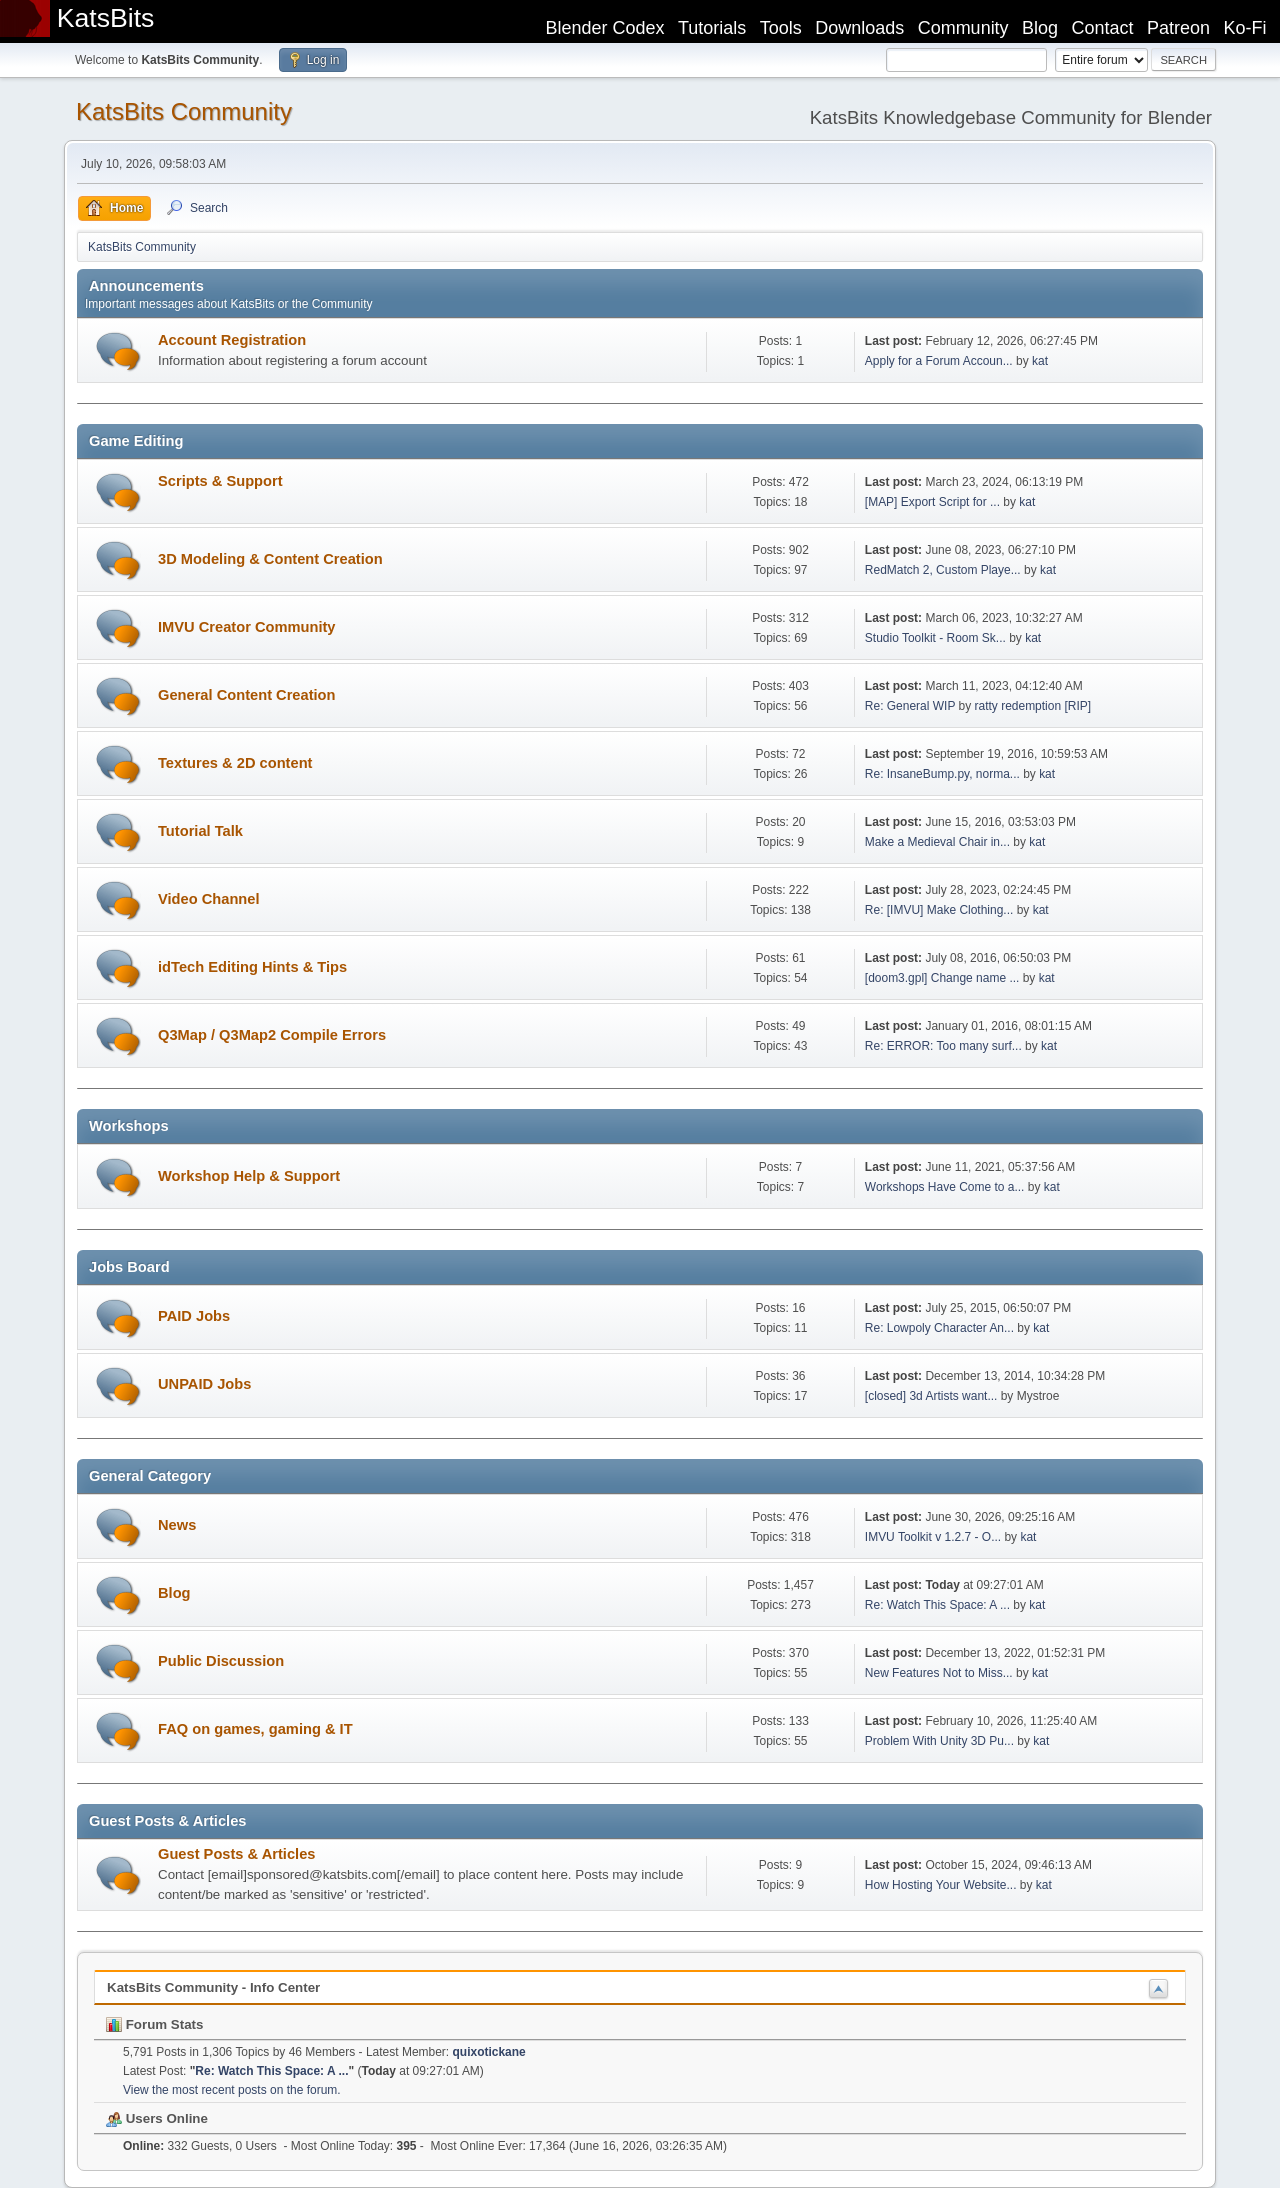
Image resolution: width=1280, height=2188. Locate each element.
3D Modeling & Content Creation (270, 559)
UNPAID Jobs (204, 1384)
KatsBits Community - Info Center (213, 1987)
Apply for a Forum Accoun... (939, 361)
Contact (1103, 28)
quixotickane (489, 2052)
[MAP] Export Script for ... (932, 502)
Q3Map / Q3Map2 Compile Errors (272, 1035)
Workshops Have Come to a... (945, 1187)
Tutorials (712, 28)
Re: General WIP (910, 706)
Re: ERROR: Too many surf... (943, 1046)
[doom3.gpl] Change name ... (942, 978)
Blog (1040, 28)
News (177, 1525)
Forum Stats (154, 2024)
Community (963, 28)
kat (1040, 361)
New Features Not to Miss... (939, 1673)
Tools (781, 28)
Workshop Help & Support (249, 1176)
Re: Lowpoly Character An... (939, 1328)
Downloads (859, 28)
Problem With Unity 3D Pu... (939, 1741)
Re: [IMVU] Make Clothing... (939, 910)
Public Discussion (221, 1661)
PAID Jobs (194, 1316)
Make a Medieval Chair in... (937, 842)
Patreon (1178, 28)
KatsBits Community (184, 111)
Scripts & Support (220, 481)
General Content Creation (247, 695)
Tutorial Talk (200, 831)
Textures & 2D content (235, 763)
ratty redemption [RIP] (1033, 706)
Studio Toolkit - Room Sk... (935, 638)
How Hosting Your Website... (941, 1885)
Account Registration (232, 340)
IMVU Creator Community (247, 627)
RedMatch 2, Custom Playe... (943, 570)
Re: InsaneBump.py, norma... (942, 774)
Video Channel (209, 899)
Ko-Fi (1245, 28)
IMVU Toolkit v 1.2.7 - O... (933, 1537)
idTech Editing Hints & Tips (252, 967)
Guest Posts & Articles (236, 1854)
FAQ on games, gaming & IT (255, 1729)
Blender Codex (604, 28)
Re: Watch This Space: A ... (937, 1605)
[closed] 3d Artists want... (931, 1396)
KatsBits (106, 18)
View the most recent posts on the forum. (232, 2090)
